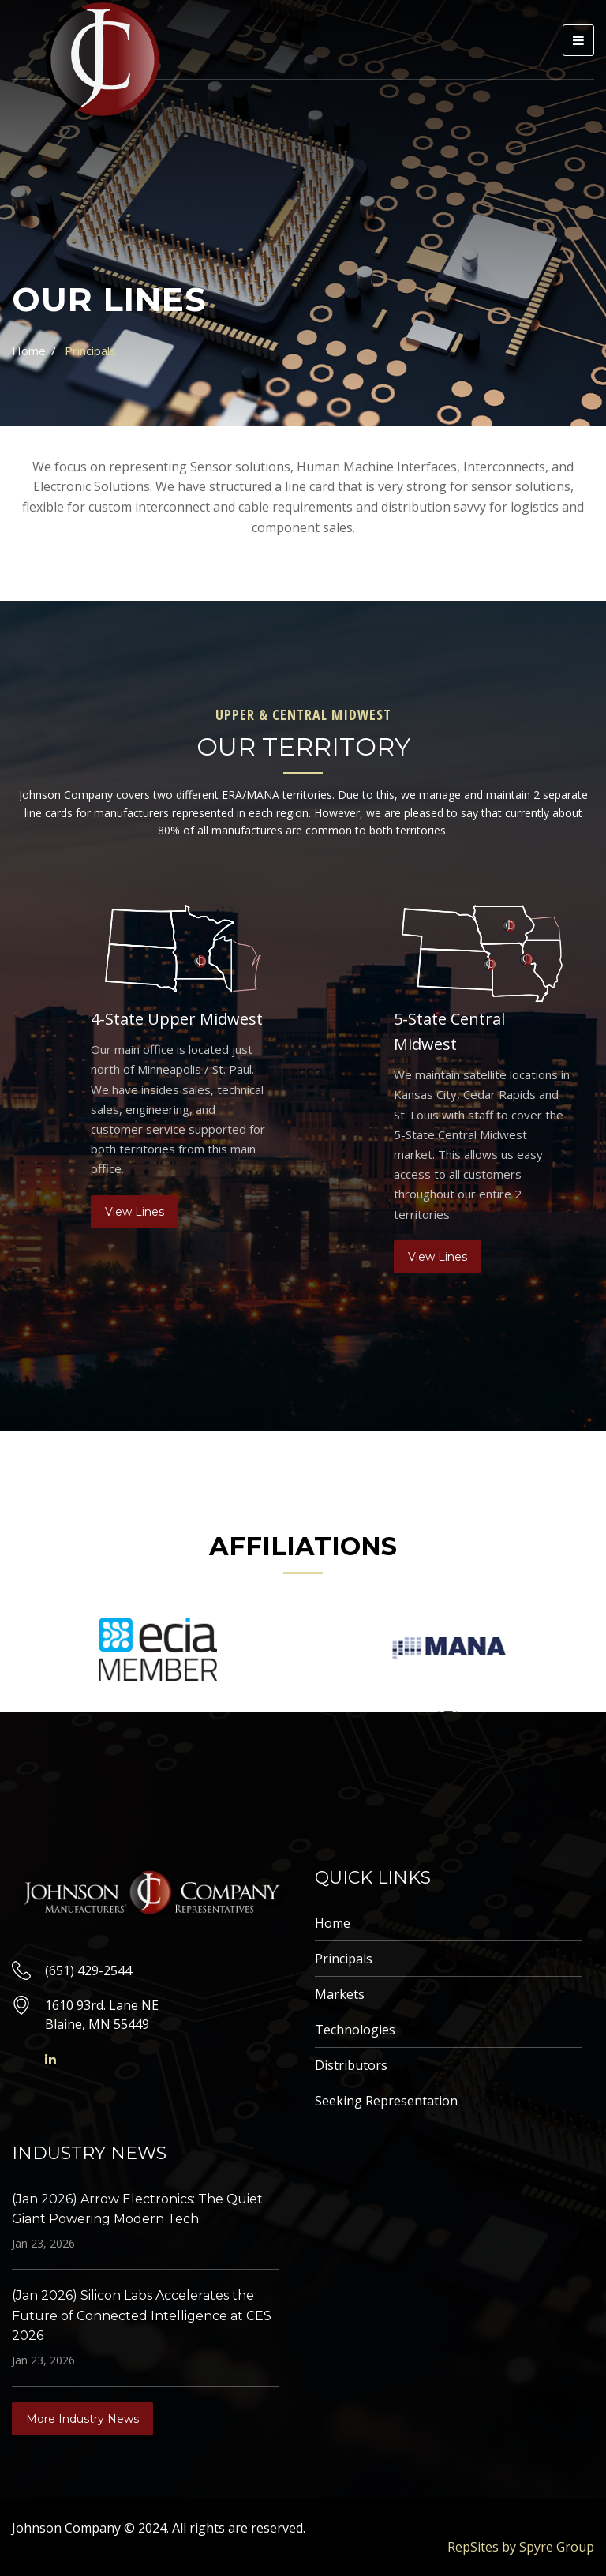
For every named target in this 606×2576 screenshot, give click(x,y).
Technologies (355, 2029)
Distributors (351, 2065)
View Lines (134, 1212)
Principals (343, 1958)
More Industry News (82, 2419)
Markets (340, 1994)
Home (29, 350)
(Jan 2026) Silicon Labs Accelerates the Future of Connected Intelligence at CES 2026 (141, 2315)
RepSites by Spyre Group (520, 2546)
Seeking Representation (386, 2100)
